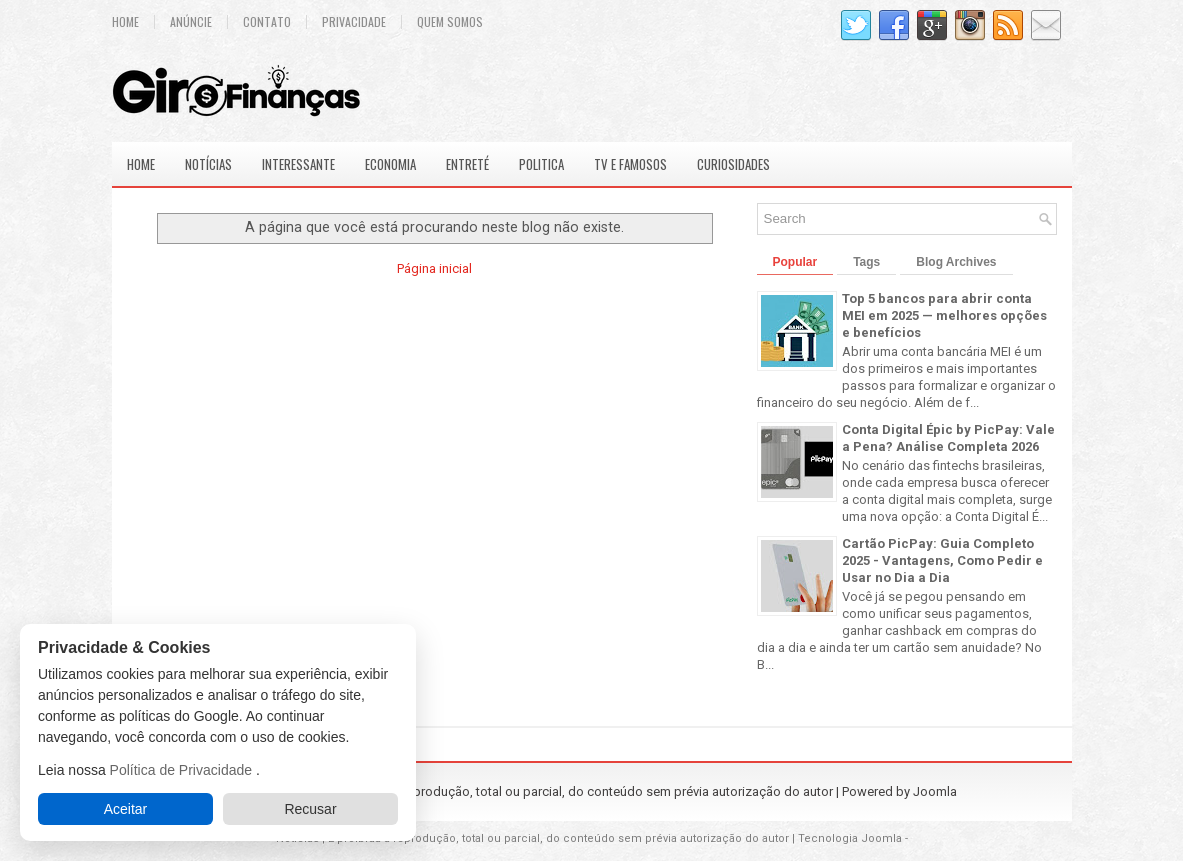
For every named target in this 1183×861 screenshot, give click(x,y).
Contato (267, 22)
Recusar (310, 809)
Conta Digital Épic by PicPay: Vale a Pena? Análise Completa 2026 (948, 438)
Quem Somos (450, 22)
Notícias (208, 164)
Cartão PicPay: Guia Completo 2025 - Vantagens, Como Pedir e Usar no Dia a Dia (942, 560)
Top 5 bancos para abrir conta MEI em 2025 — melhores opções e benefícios (944, 315)
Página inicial (434, 268)
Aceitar (126, 809)
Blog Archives (956, 262)
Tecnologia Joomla (850, 838)
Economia (390, 164)
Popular (795, 262)
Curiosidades (733, 164)
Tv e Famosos (630, 164)
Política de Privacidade (183, 770)
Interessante (298, 164)
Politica (541, 164)
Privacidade (354, 22)
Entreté (467, 164)
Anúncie (191, 22)
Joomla (935, 791)
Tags (866, 262)
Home (125, 22)
